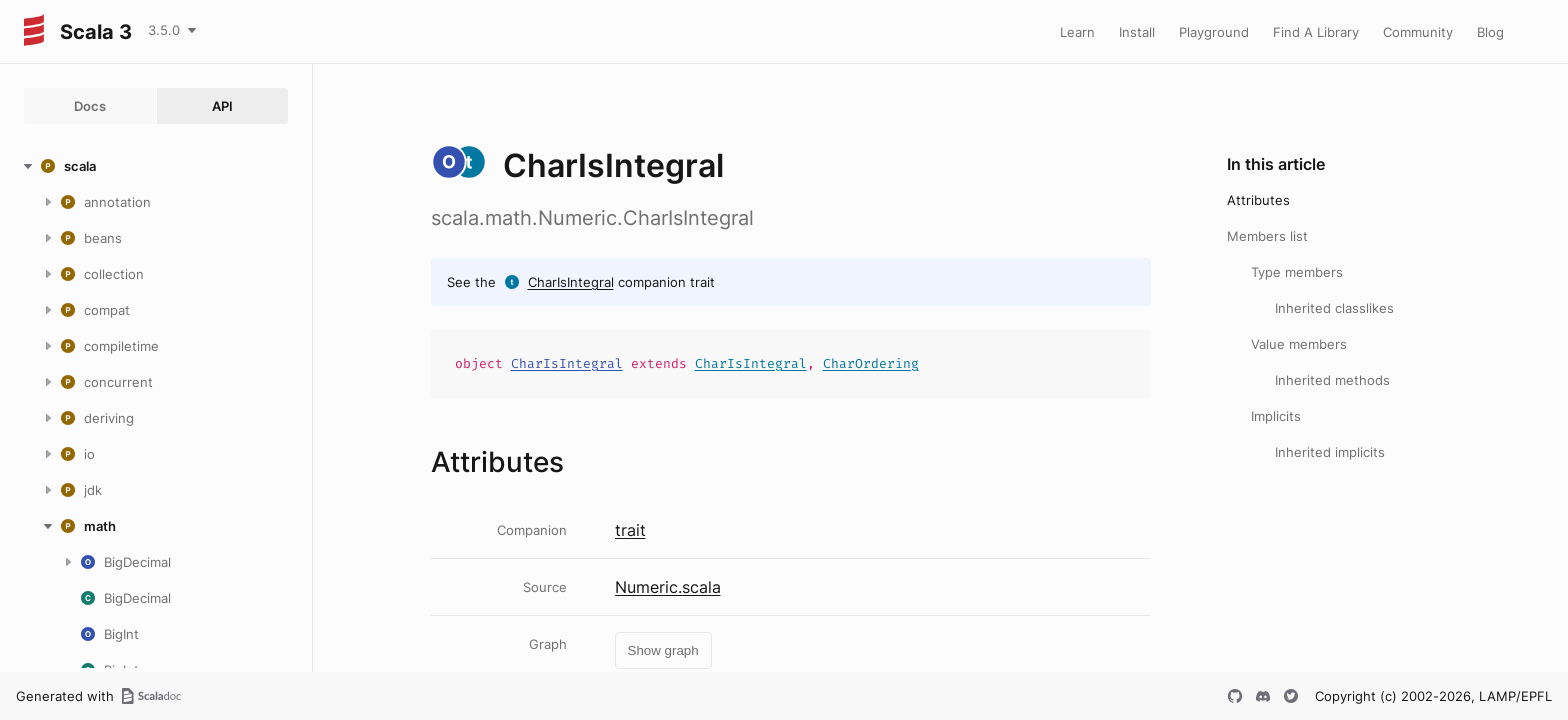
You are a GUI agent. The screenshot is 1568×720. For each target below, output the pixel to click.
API (222, 106)
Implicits (1276, 416)
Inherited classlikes (1334, 308)
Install (1137, 32)
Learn (1077, 32)
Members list (1267, 236)
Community (1418, 32)
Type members (1297, 272)
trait (630, 530)
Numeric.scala (668, 587)
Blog (1490, 32)
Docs (90, 106)
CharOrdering (871, 363)
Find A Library (1316, 32)
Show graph (663, 650)
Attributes (1258, 200)
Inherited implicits (1330, 452)
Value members (1299, 344)
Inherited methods (1332, 380)
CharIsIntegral (571, 282)
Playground (1214, 32)
